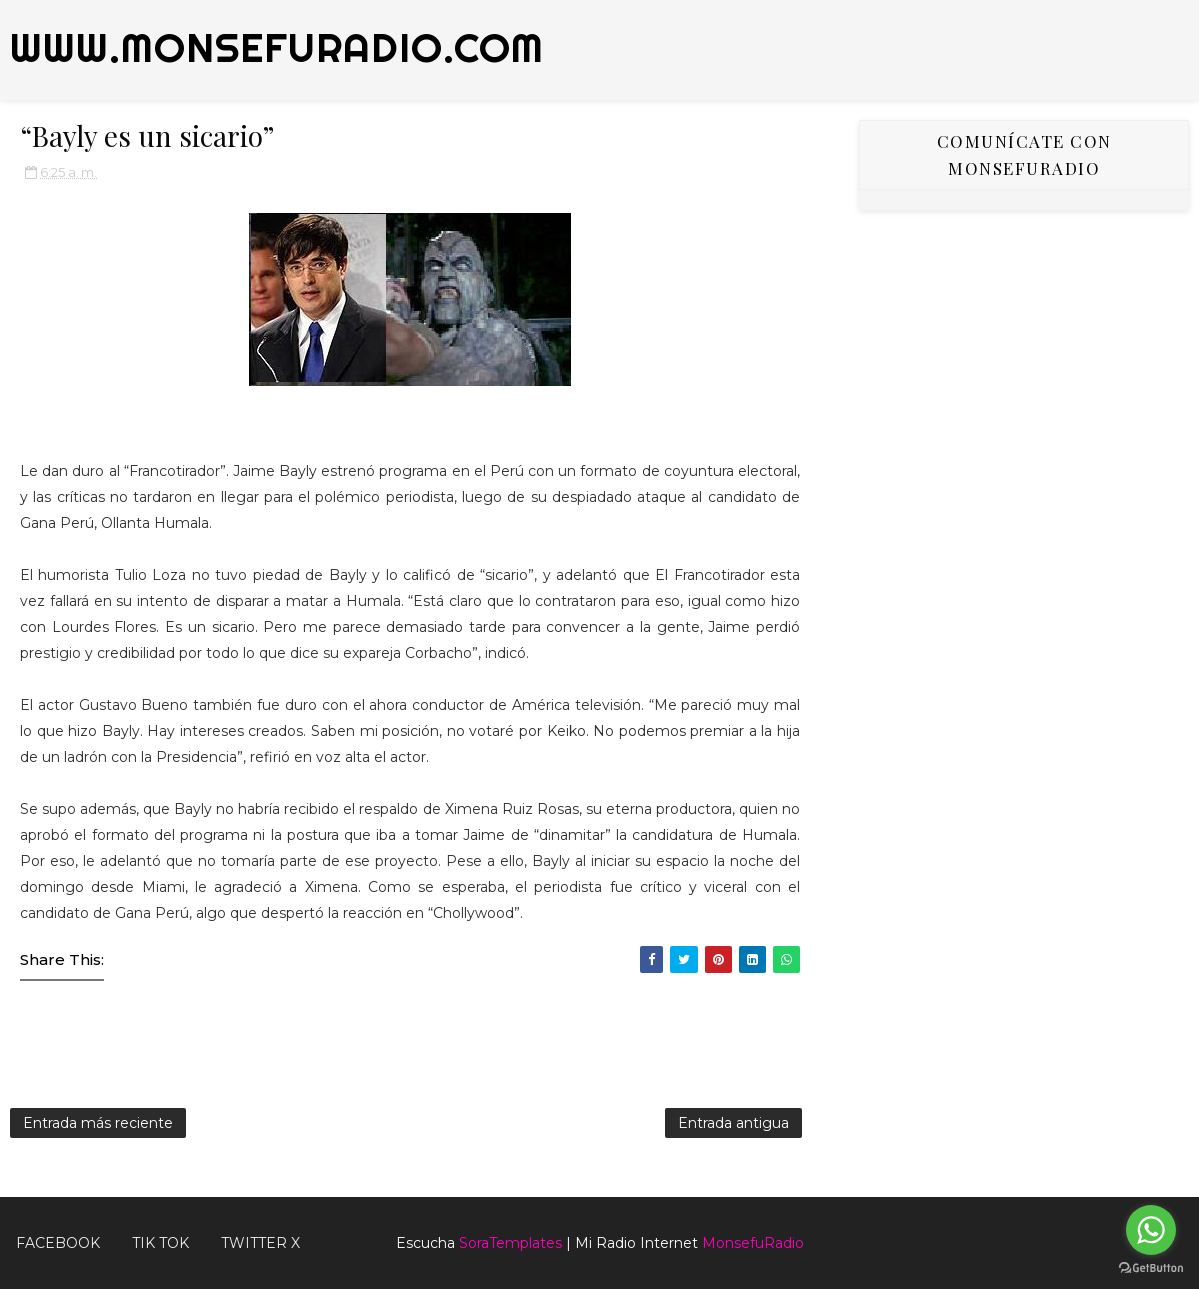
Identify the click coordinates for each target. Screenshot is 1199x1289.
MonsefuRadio (753, 1243)
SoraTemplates (510, 1243)
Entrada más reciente (98, 1123)
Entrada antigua (733, 1123)
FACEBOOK (58, 1243)
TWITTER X (260, 1243)
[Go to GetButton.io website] (1151, 1268)
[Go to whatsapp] (1151, 1230)
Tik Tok (160, 1243)
